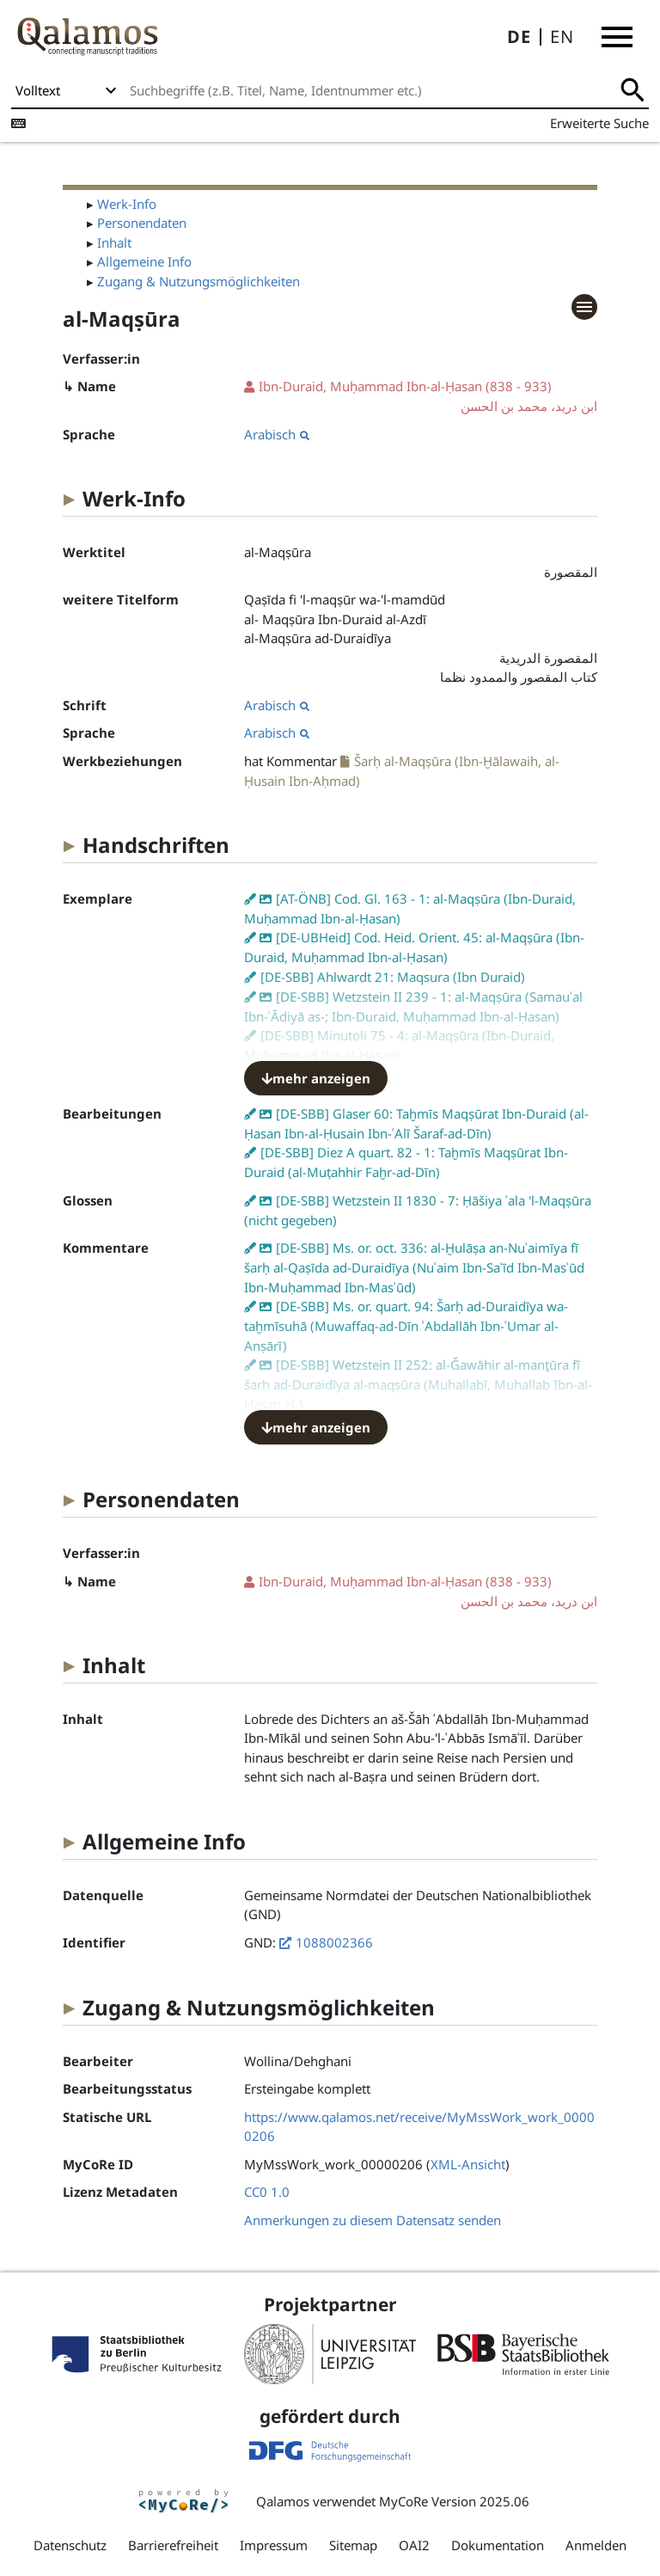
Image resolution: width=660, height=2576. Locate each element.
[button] (617, 36)
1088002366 (334, 1942)
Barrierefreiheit (173, 2545)
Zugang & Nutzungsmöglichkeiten (198, 281)
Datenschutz (70, 2545)
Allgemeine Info (144, 261)
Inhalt (114, 242)
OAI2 (414, 2545)
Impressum (274, 2545)
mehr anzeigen (315, 1078)
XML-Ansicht (468, 2164)
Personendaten (141, 222)
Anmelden (595, 2545)
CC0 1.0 (267, 2191)
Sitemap (353, 2545)
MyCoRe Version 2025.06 (454, 2501)
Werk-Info (126, 203)
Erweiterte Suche (599, 123)
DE (519, 36)
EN (562, 36)
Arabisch (276, 434)
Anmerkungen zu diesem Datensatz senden (372, 2220)
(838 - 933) (420, 396)
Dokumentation (497, 2545)
